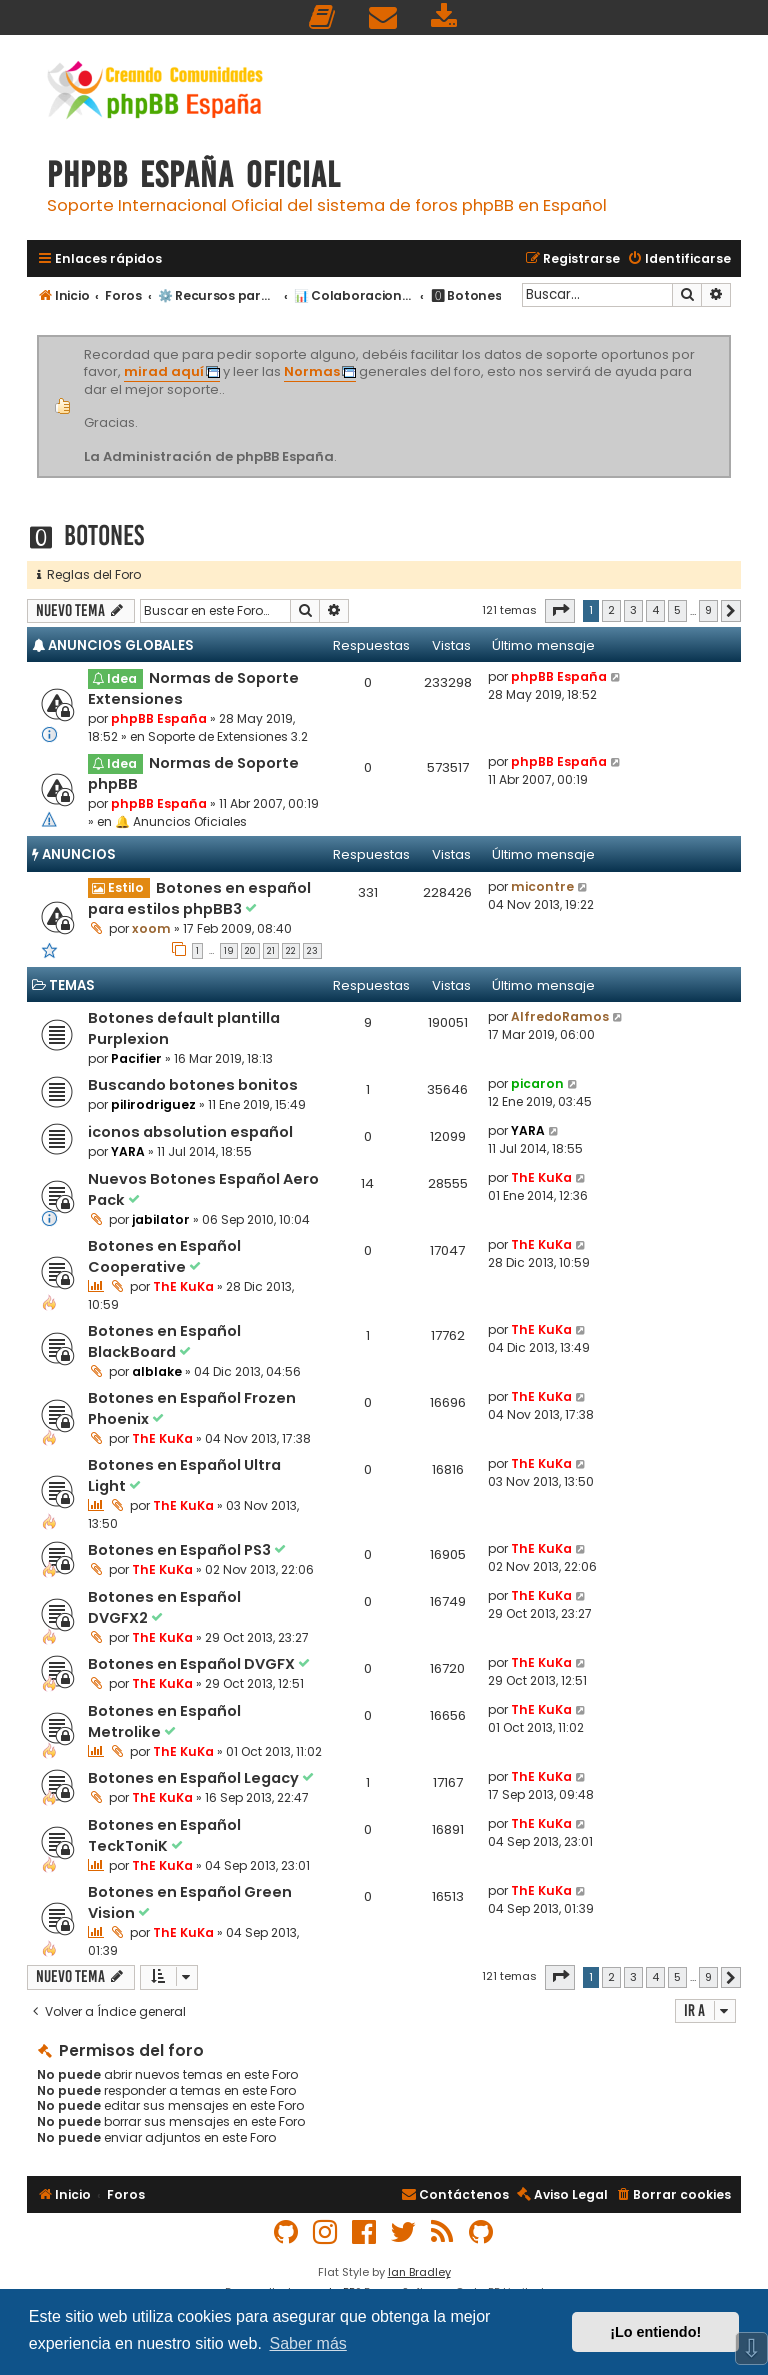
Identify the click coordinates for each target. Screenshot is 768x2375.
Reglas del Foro (89, 574)
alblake (157, 1371)
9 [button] (708, 610)
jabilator (161, 1219)
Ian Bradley (419, 2272)
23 (312, 951)
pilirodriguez (153, 1104)
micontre (542, 886)
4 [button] (655, 610)
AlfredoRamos (560, 1016)
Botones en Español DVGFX (193, 1664)
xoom (151, 928)
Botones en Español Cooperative (164, 1256)
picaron (537, 1083)
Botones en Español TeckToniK (164, 1835)
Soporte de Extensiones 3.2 (228, 736)
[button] (560, 611)
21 (271, 951)
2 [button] (611, 610)
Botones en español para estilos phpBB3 (199, 898)
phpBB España (159, 718)
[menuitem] (323, 17)
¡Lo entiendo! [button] (655, 2332)
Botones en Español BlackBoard (164, 1341)
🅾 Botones (85, 535)
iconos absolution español (190, 1132)
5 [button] (677, 610)
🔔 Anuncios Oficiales (181, 821)
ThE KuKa (541, 1177)
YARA (128, 1151)
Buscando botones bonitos (193, 1085)
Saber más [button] (307, 2343)
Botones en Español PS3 (181, 1550)
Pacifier (136, 1058)
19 (229, 951)
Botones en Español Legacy (195, 1778)
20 (250, 951)
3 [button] (633, 610)
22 (291, 951)
